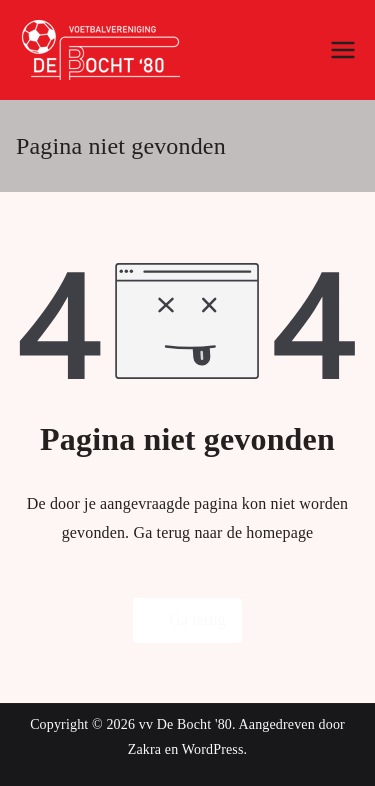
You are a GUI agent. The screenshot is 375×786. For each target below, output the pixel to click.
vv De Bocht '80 (185, 724)
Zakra (144, 749)
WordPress (213, 749)
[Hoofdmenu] (343, 50)
